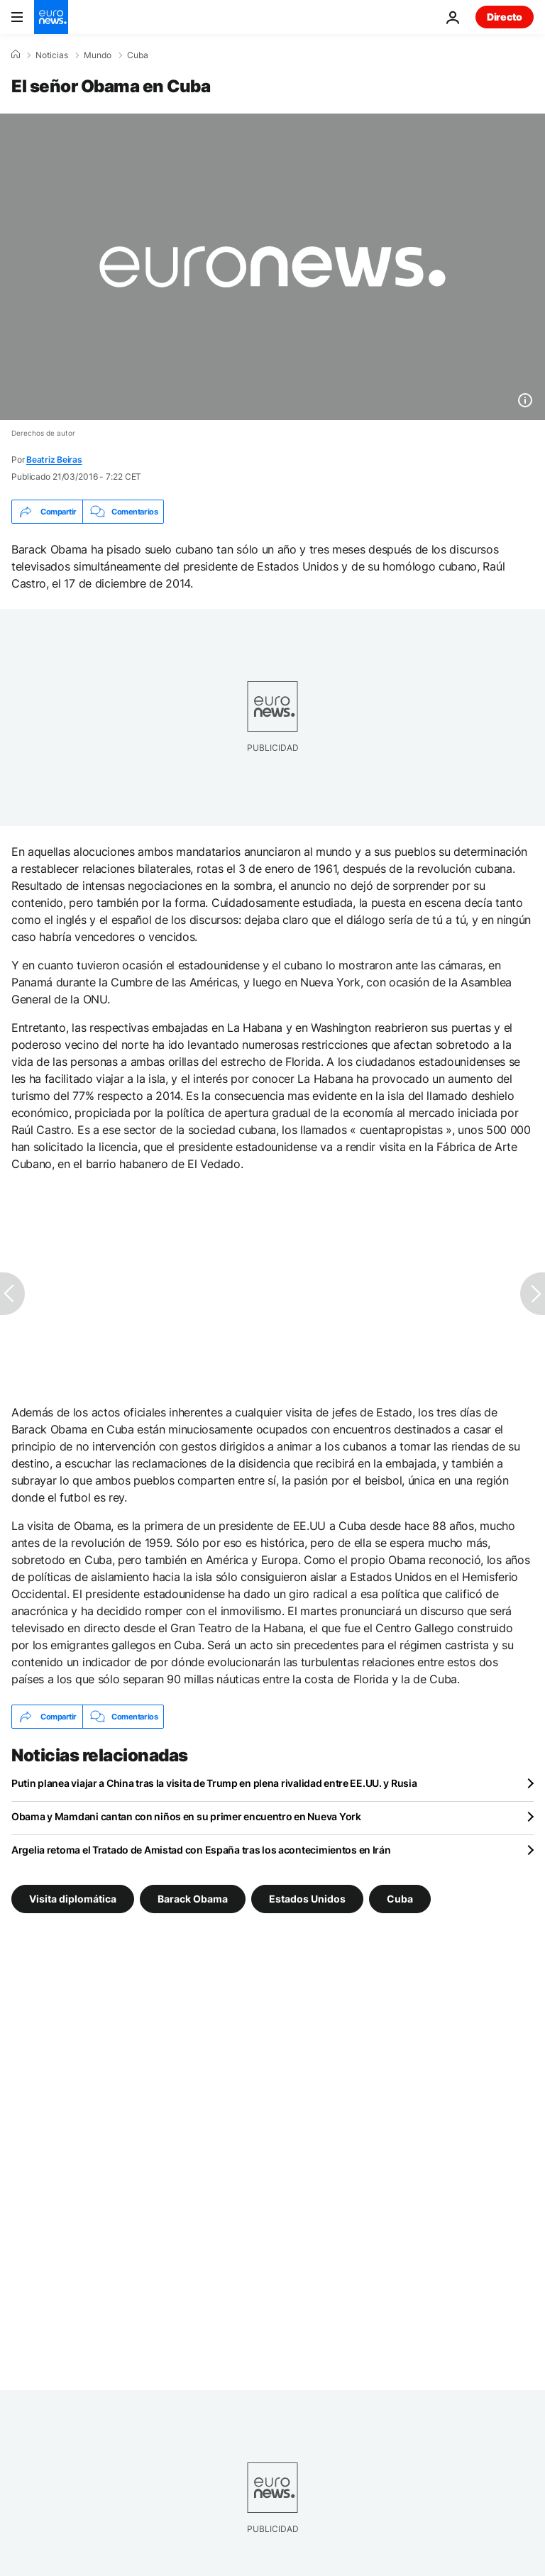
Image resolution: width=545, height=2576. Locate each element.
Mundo (97, 55)
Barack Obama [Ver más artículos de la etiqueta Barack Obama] (193, 1899)
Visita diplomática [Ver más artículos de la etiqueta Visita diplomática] (72, 1899)
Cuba (137, 55)
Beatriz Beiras (54, 459)
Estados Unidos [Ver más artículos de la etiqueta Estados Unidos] (307, 1899)
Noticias (51, 55)
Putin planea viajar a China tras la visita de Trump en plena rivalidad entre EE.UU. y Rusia (214, 1783)
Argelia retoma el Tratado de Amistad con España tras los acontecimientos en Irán (201, 1850)
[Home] (15, 55)
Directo (504, 17)
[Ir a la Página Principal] (51, 17)
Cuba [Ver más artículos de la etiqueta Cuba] (400, 1899)
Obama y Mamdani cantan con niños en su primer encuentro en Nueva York (186, 1816)
